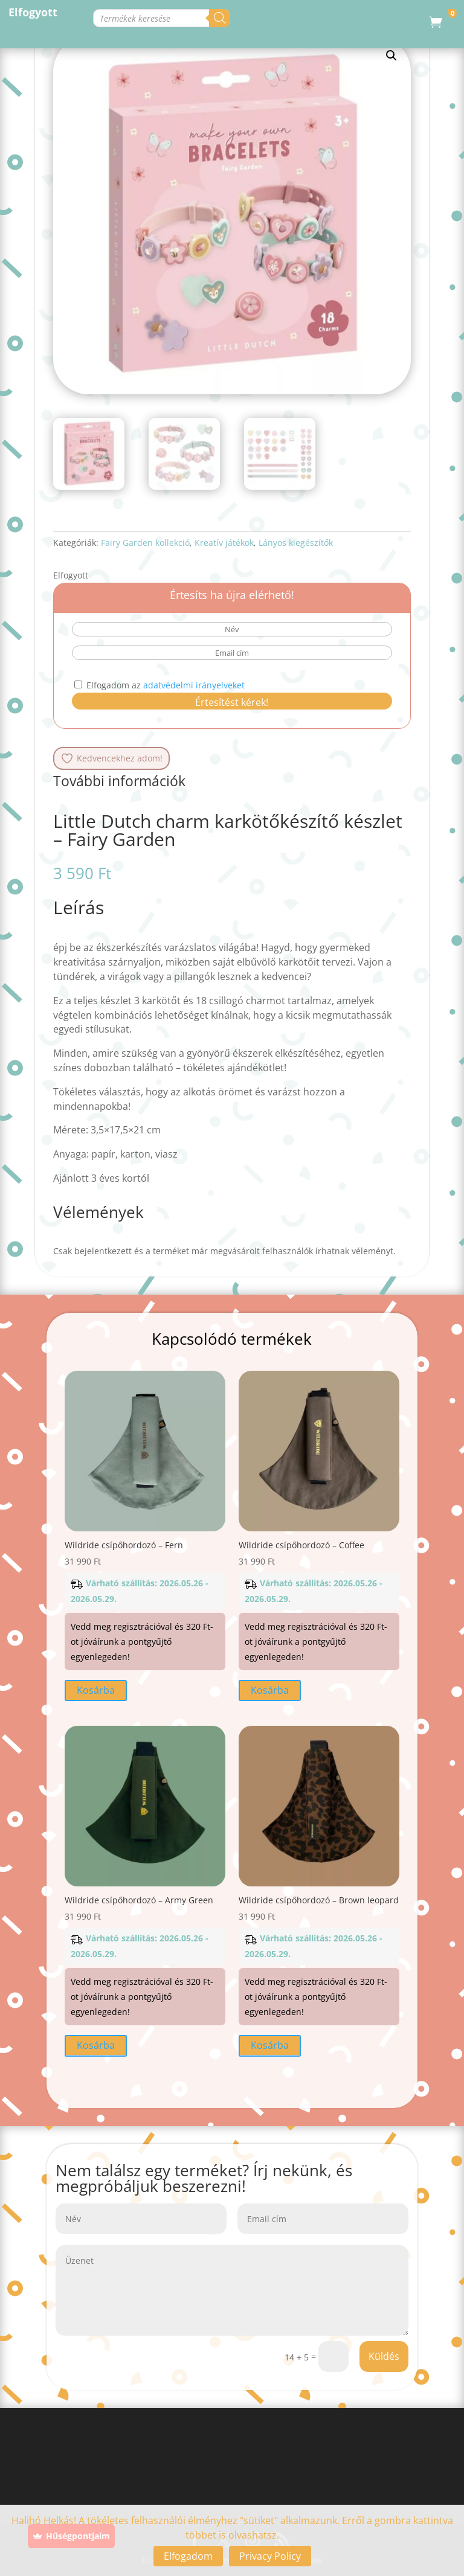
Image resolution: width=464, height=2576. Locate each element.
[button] (391, 55)
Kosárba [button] (96, 1690)
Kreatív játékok (224, 542)
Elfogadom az (159, 685)
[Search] (360, 18)
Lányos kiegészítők (296, 542)
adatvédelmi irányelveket (194, 685)
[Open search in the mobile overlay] (209, 18)
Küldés (384, 2356)
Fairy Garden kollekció (145, 542)
